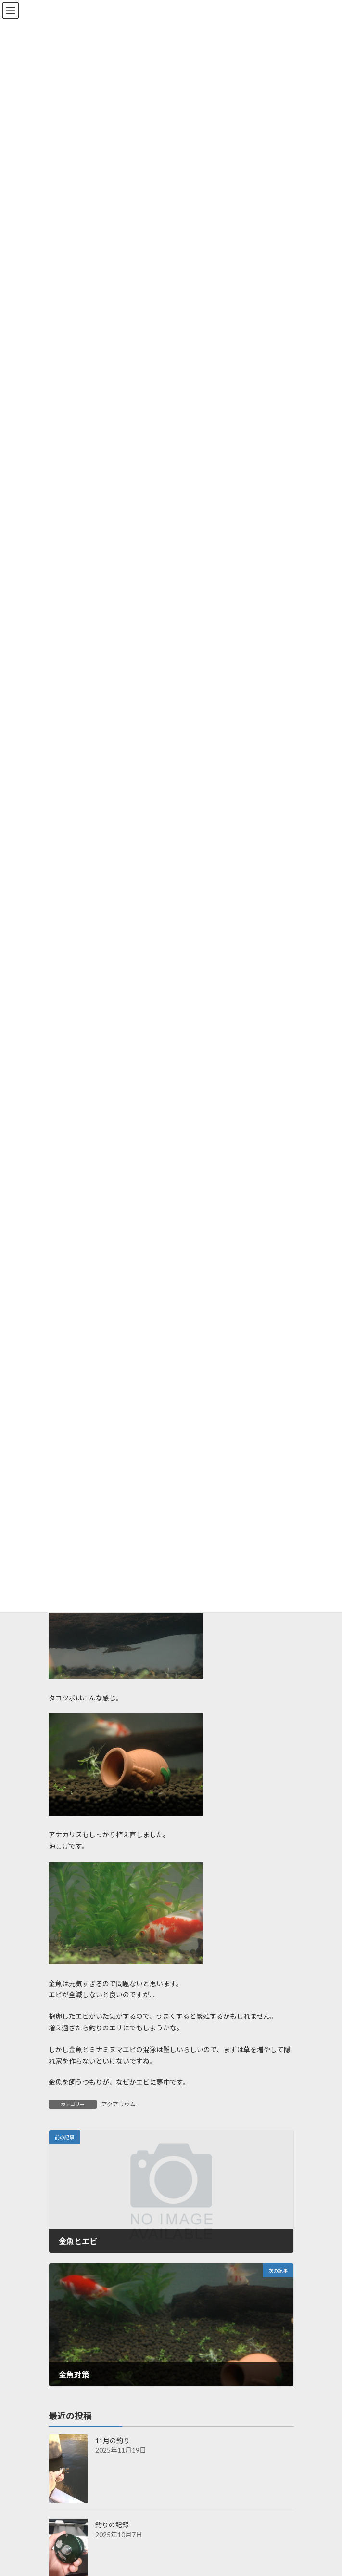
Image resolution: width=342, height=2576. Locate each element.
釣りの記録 (112, 2525)
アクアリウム (118, 2104)
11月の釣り (112, 2440)
